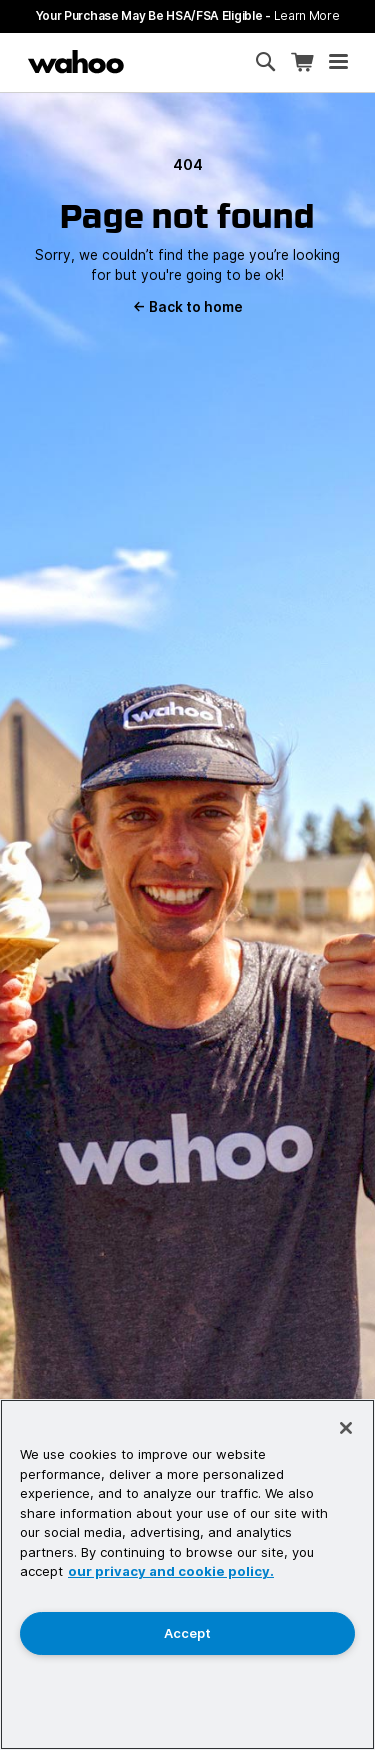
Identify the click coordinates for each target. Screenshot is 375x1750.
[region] (187, 1574)
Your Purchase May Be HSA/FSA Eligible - (188, 15)
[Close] (346, 1428)
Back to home (188, 307)
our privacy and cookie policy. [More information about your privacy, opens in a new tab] (171, 1571)
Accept (187, 1633)
